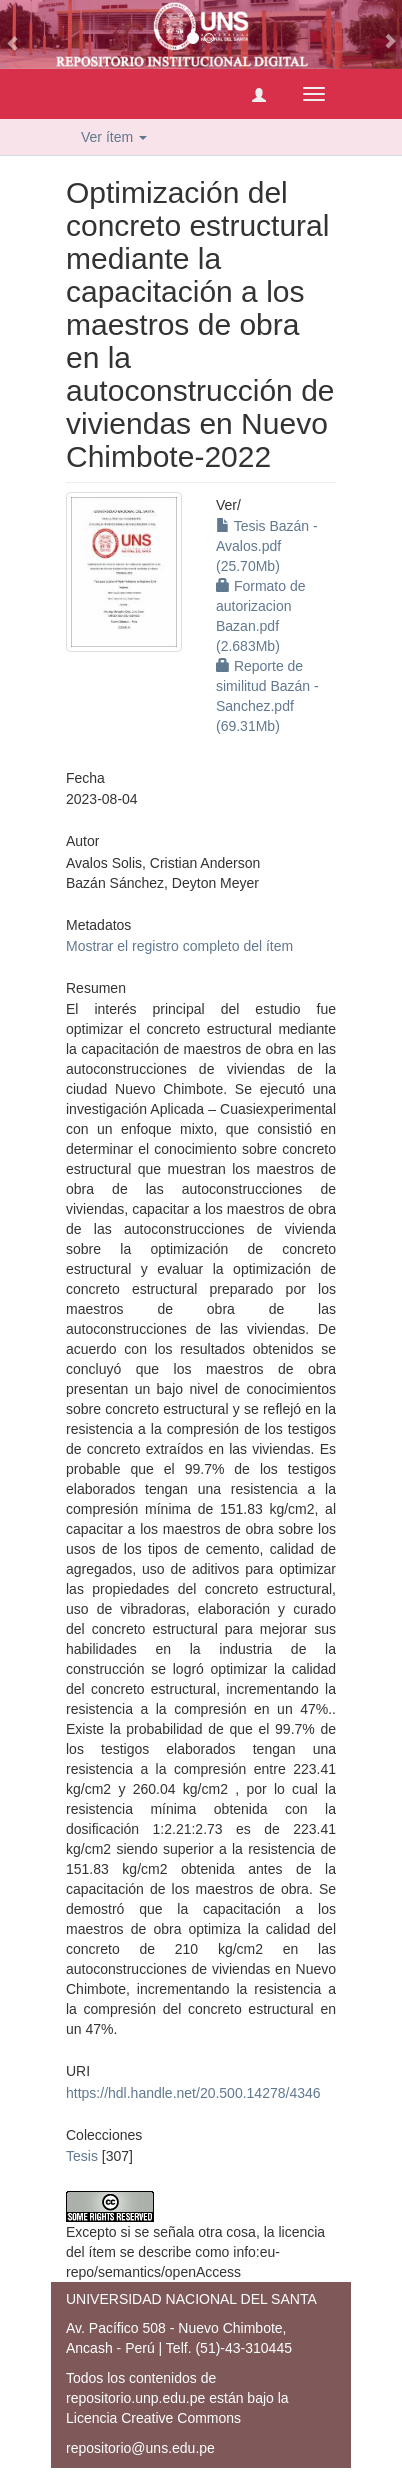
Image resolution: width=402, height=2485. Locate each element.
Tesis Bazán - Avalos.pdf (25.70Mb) (267, 546)
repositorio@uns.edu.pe (140, 2448)
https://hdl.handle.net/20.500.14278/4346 (193, 2093)
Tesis (82, 2156)
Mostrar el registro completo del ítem (179, 946)
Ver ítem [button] (114, 137)
